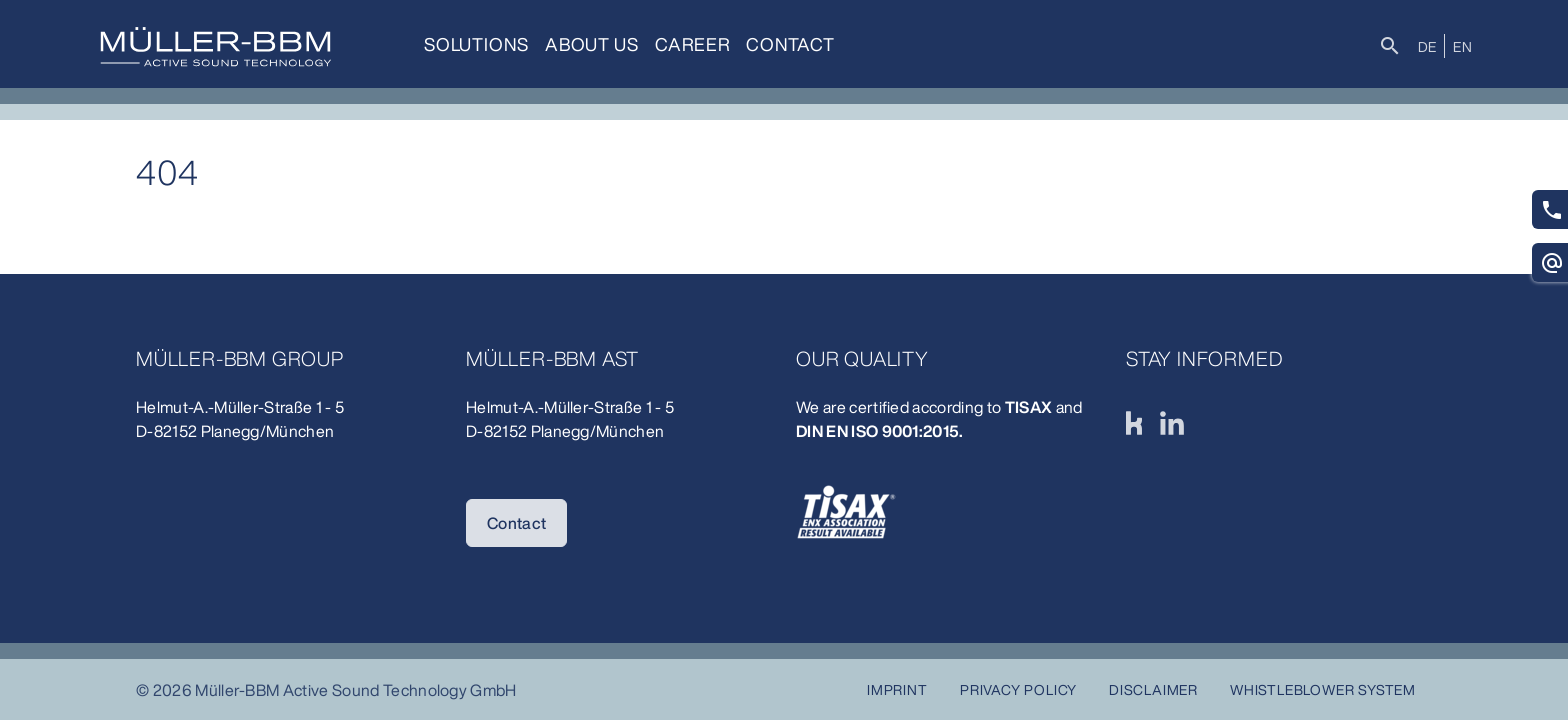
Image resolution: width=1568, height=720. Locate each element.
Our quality (862, 358)
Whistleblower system (1323, 689)
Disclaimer (1153, 689)
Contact (790, 44)
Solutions (476, 44)
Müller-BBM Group (240, 358)
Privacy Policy (1018, 689)
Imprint (897, 689)
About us (591, 44)
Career (693, 44)
